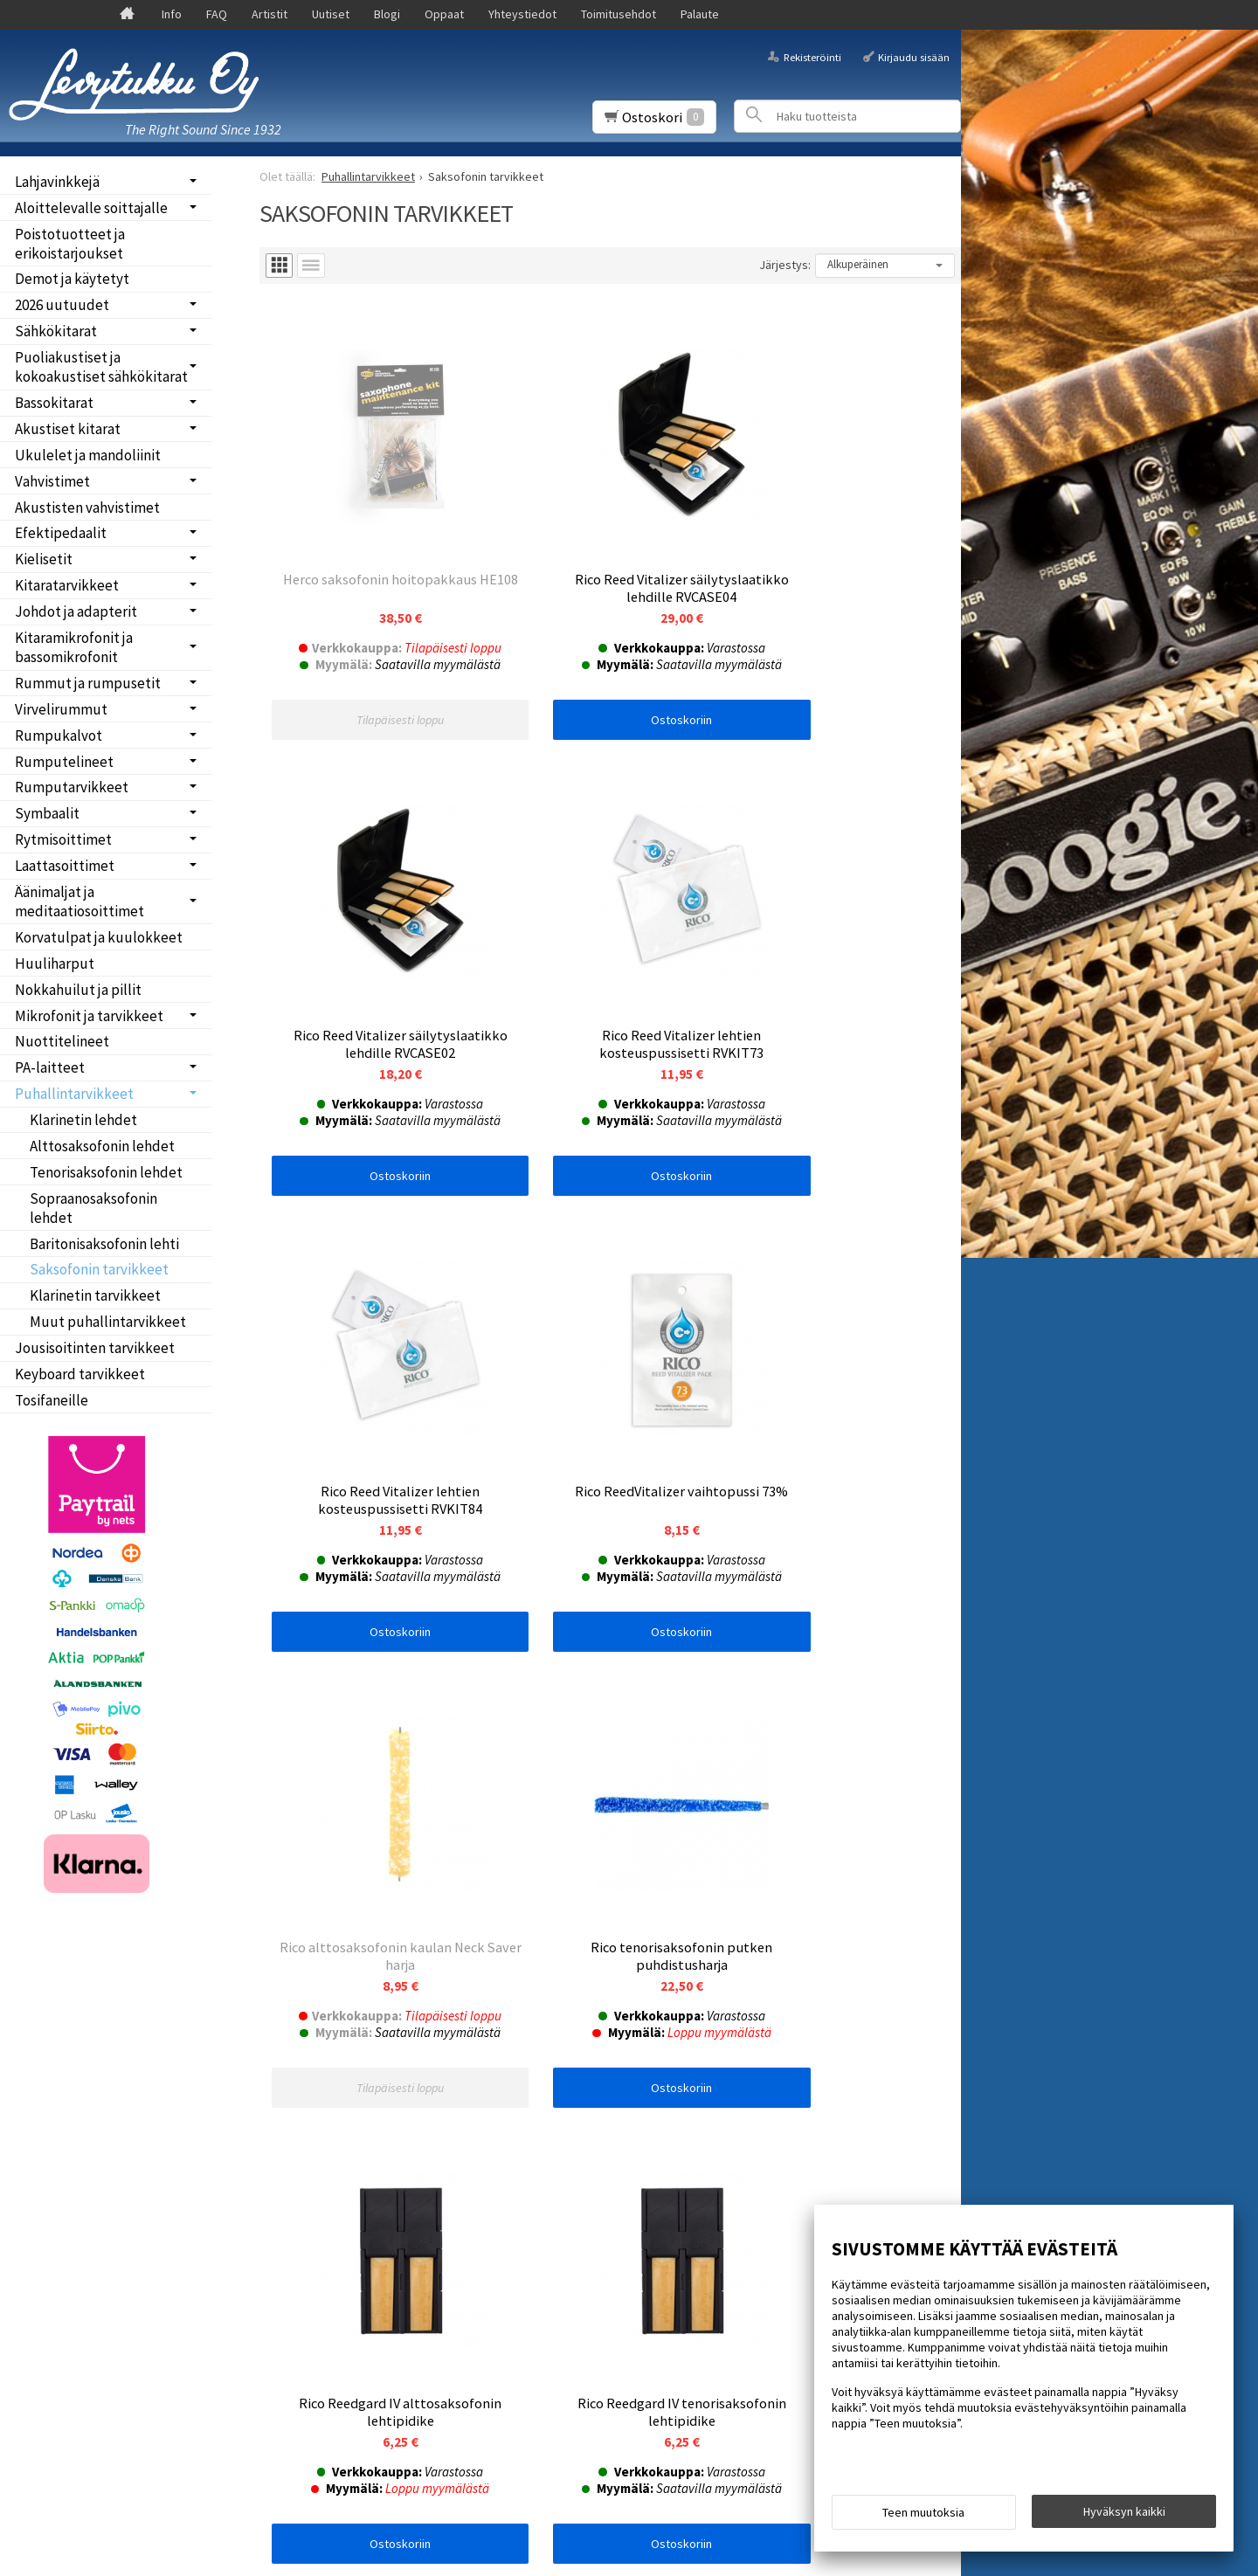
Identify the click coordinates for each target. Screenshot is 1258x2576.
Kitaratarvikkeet (67, 585)
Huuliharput (54, 963)
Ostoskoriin (609, 672)
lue (451, 2113)
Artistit (269, 14)
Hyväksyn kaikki (1124, 2516)
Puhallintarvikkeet (74, 1093)
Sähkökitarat (56, 331)
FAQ (216, 14)
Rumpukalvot (58, 735)
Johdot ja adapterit (76, 611)
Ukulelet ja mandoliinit (88, 455)
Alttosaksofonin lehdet (102, 1146)
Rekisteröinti (812, 56)
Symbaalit (47, 813)
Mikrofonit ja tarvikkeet (89, 1016)
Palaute (700, 14)
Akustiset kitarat (68, 429)
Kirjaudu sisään (914, 56)
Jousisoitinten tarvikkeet (95, 1347)
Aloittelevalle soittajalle (91, 208)
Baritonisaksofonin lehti (104, 1243)
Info (172, 14)
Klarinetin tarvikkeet (95, 1295)
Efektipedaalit (61, 532)
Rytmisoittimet (63, 839)
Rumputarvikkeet (71, 787)
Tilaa (285, 2136)
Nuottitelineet (62, 1041)
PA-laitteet (50, 1067)
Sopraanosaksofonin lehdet (93, 1208)
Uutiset (330, 14)
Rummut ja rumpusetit (88, 683)
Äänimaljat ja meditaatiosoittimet (79, 901)
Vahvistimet (52, 481)
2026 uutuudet (62, 304)
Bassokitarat (54, 402)
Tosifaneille (51, 1400)
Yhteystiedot (522, 14)
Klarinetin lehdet (83, 1119)
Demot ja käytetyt (72, 278)
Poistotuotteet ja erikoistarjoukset (70, 243)
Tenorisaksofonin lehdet (106, 1172)
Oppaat (444, 14)
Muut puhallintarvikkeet (108, 1321)
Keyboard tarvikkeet (80, 1374)
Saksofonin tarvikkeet (99, 1269)
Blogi (387, 14)
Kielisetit (44, 559)
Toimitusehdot (618, 14)
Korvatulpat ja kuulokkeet (99, 937)
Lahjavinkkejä (57, 181)
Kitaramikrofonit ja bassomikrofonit (74, 647)
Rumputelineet (64, 761)
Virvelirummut (61, 709)
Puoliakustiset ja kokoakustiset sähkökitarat (101, 367)
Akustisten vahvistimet (87, 507)
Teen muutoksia (923, 2516)
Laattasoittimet (64, 865)
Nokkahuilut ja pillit (78, 989)
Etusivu (45, 2038)
